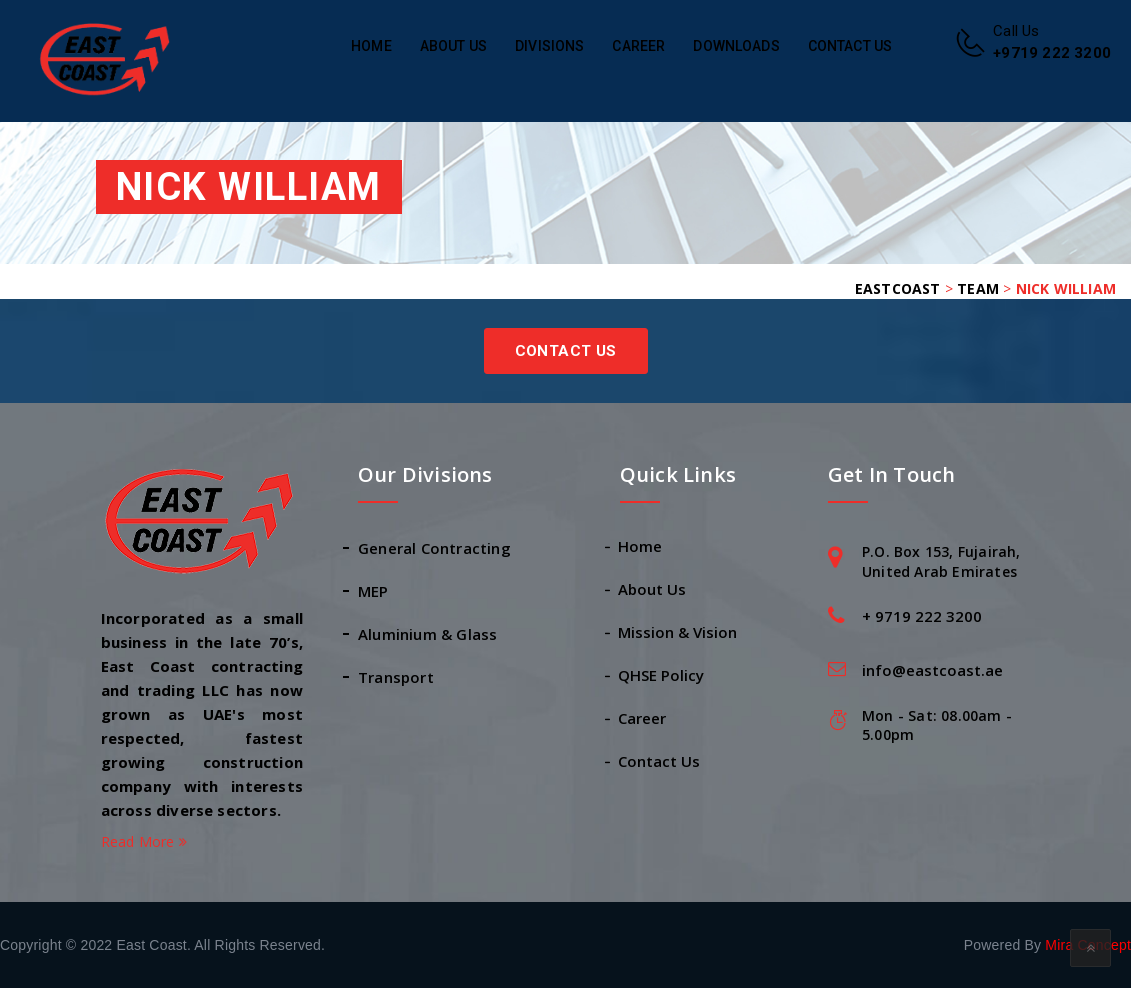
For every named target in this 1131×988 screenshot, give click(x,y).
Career (638, 46)
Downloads (736, 46)
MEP (373, 591)
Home (371, 46)
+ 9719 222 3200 (922, 616)
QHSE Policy (662, 675)
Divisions (549, 46)
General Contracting (434, 548)
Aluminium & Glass (427, 634)
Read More (144, 841)
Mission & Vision (678, 632)
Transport (396, 677)
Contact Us (850, 46)
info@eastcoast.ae (932, 670)
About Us (453, 46)
